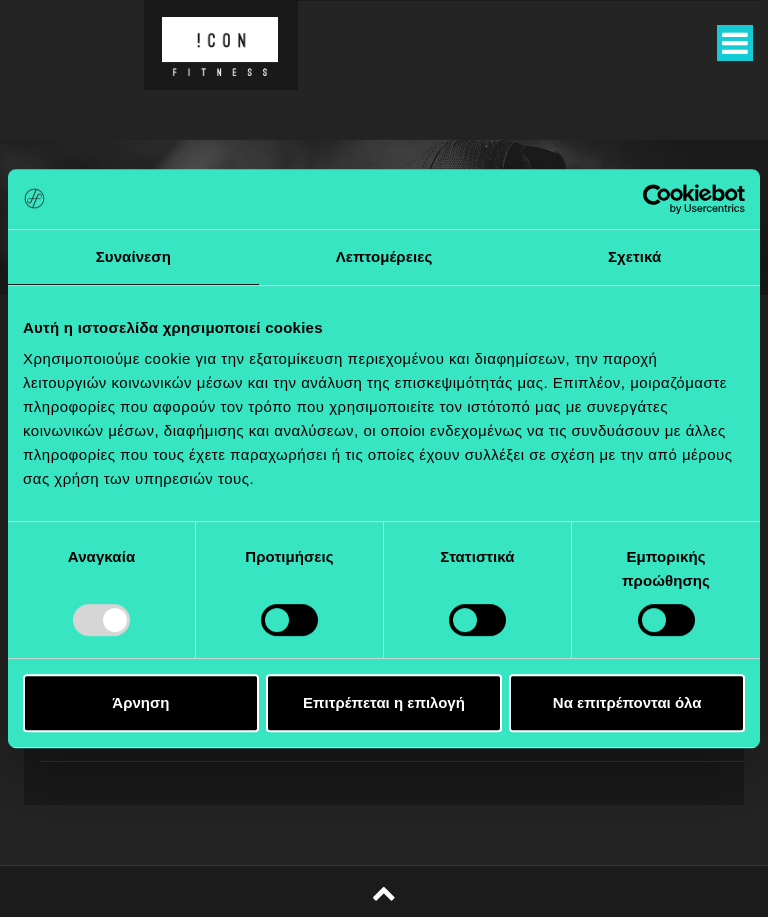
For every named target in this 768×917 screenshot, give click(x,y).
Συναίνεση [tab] (133, 256)
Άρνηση (140, 702)
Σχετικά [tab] (634, 256)
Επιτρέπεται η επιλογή (384, 702)
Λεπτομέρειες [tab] (384, 256)
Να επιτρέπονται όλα (627, 702)
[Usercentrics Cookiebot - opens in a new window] (657, 199)
